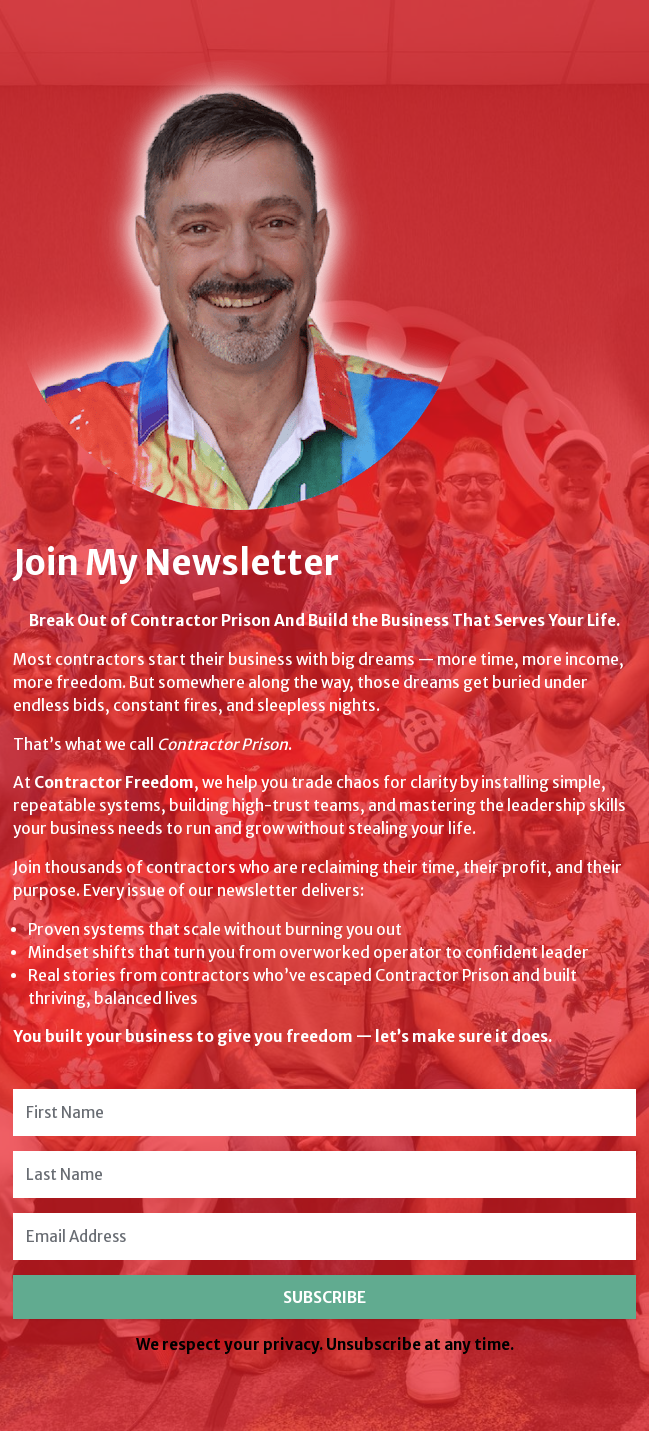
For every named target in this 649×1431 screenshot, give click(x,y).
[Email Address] (324, 1236)
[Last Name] (324, 1174)
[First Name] (324, 1112)
